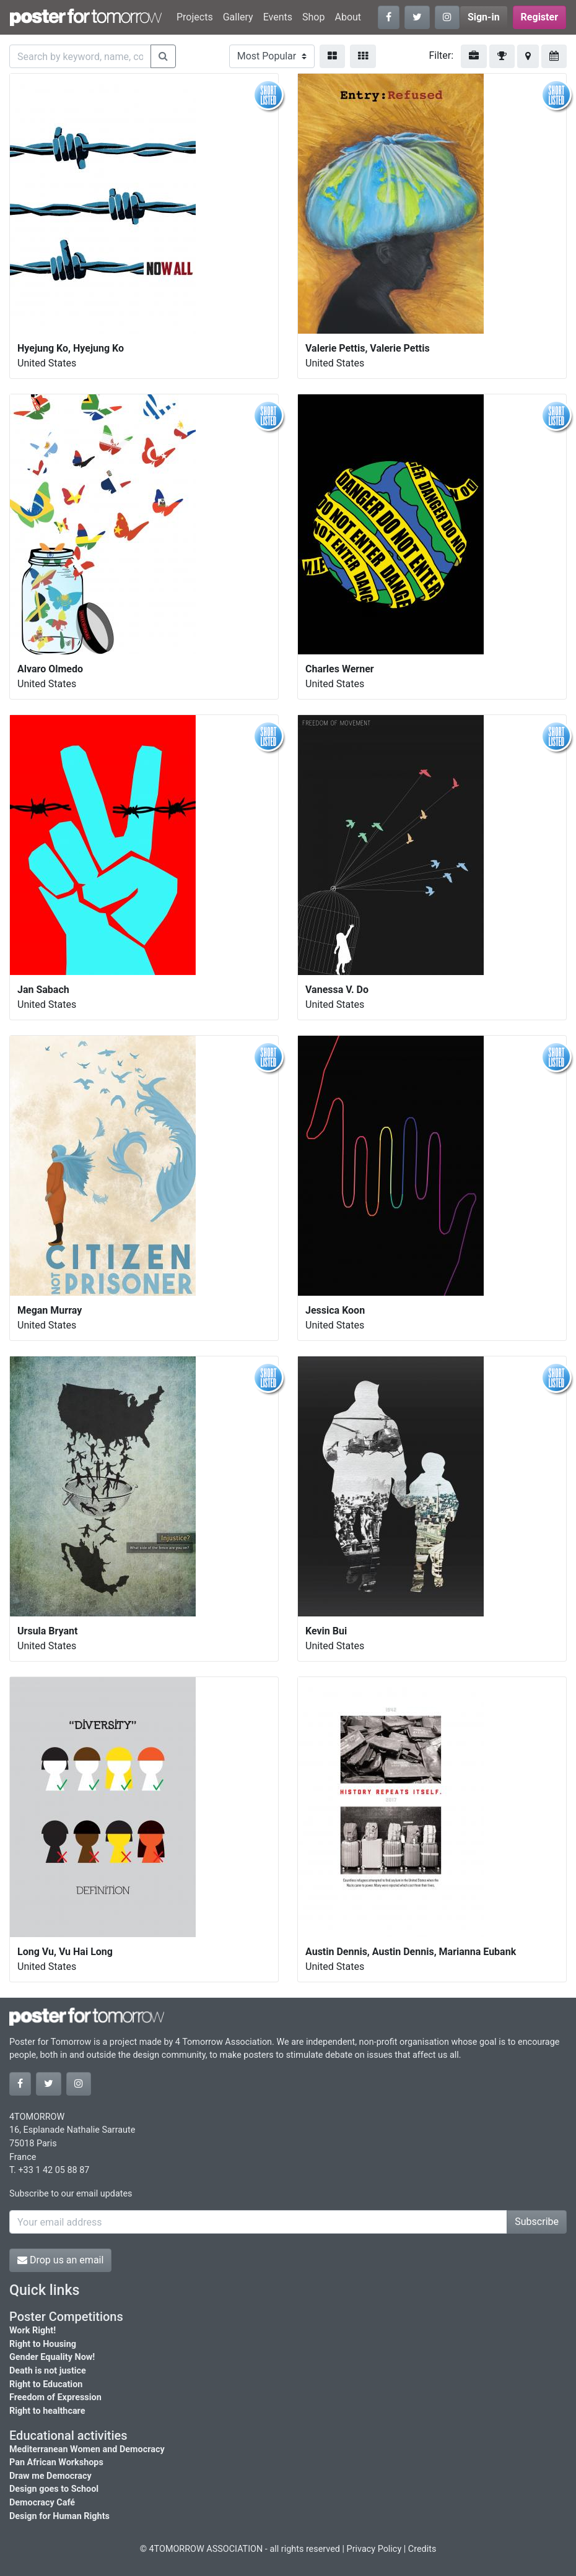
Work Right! (32, 2330)
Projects (195, 17)
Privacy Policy (374, 2549)
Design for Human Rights (59, 2516)
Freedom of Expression (55, 2397)
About (347, 17)
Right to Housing (42, 2344)
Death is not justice (47, 2371)
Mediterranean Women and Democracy (87, 2449)
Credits (422, 2549)
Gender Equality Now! (52, 2357)
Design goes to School (53, 2489)
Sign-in (484, 17)
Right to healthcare (47, 2411)
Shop (313, 17)
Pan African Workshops (56, 2462)
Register (539, 17)
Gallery (238, 17)
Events (277, 17)
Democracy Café (42, 2502)
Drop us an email (60, 2260)
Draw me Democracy (50, 2476)
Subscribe (537, 2221)
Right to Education (45, 2384)
